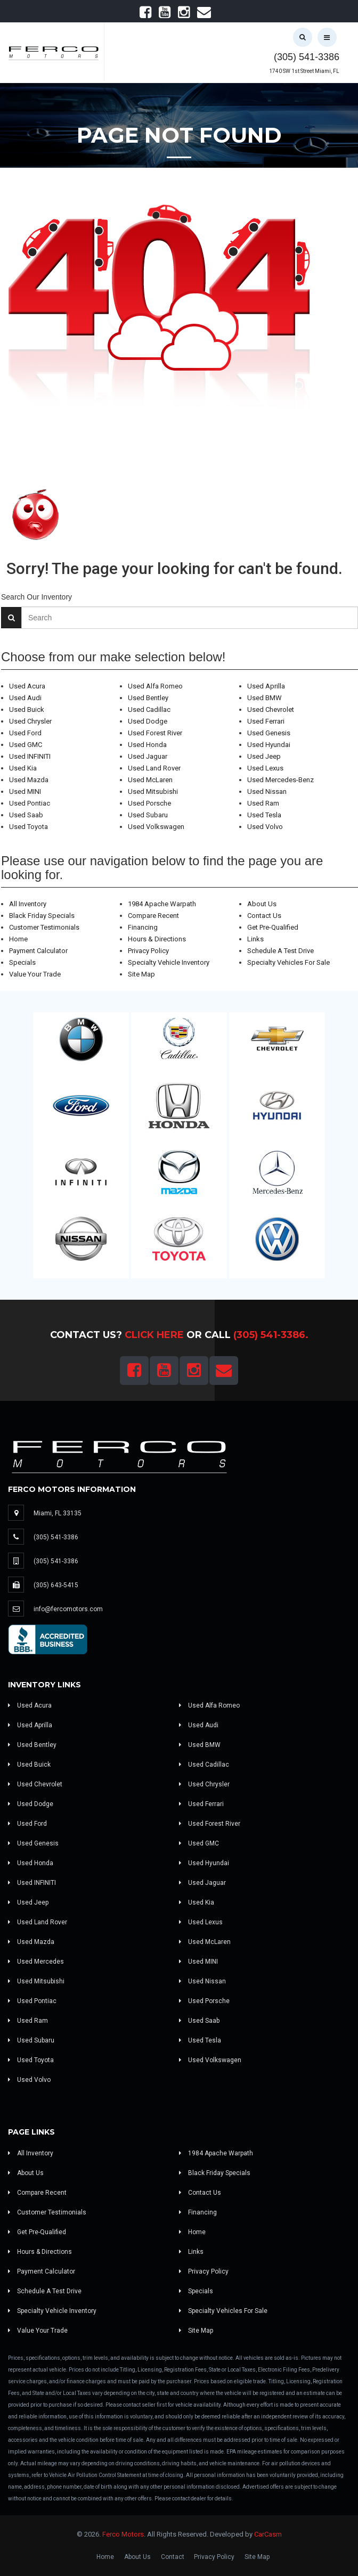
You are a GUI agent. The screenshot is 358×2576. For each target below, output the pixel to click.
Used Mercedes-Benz (280, 780)
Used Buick (26, 709)
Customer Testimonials (44, 927)
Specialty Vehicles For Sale (288, 962)
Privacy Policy (148, 951)
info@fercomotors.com (68, 1609)
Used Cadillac (149, 709)
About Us (261, 904)
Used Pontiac (29, 803)
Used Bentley (148, 698)
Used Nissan (267, 791)
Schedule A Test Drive (280, 951)
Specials (22, 962)
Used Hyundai (268, 745)
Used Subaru (148, 815)
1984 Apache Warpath (162, 904)
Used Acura (27, 686)
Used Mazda (28, 780)
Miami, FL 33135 (58, 1513)
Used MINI (25, 791)
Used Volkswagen (156, 827)
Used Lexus (265, 768)
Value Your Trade (35, 974)
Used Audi (25, 698)
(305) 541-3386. (270, 1335)
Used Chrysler (30, 721)
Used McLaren (150, 780)
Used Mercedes (36, 1961)
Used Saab (26, 815)
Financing (143, 927)
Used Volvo (265, 827)
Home (18, 939)
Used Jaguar (147, 756)
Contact (172, 2557)
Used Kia (23, 768)
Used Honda (147, 745)
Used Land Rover (154, 768)
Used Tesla (264, 815)
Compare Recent (153, 916)
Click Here (154, 1335)
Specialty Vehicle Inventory (168, 962)
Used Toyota (28, 827)
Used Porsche (149, 803)
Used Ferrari (265, 721)
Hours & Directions (157, 939)
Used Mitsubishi (153, 791)
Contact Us (264, 916)
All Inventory (27, 904)
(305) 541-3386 (306, 57)
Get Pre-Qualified (272, 927)
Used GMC (25, 745)
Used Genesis (268, 733)
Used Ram (263, 803)
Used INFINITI (30, 756)
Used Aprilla (266, 686)
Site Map (141, 974)
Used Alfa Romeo (155, 686)
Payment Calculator (38, 951)
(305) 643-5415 (56, 1585)
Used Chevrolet (270, 709)
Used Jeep (264, 756)
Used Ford (25, 733)
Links (255, 939)
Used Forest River (155, 733)
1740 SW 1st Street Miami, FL (304, 71)
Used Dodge (147, 721)
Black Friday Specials (42, 916)
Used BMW (264, 698)
